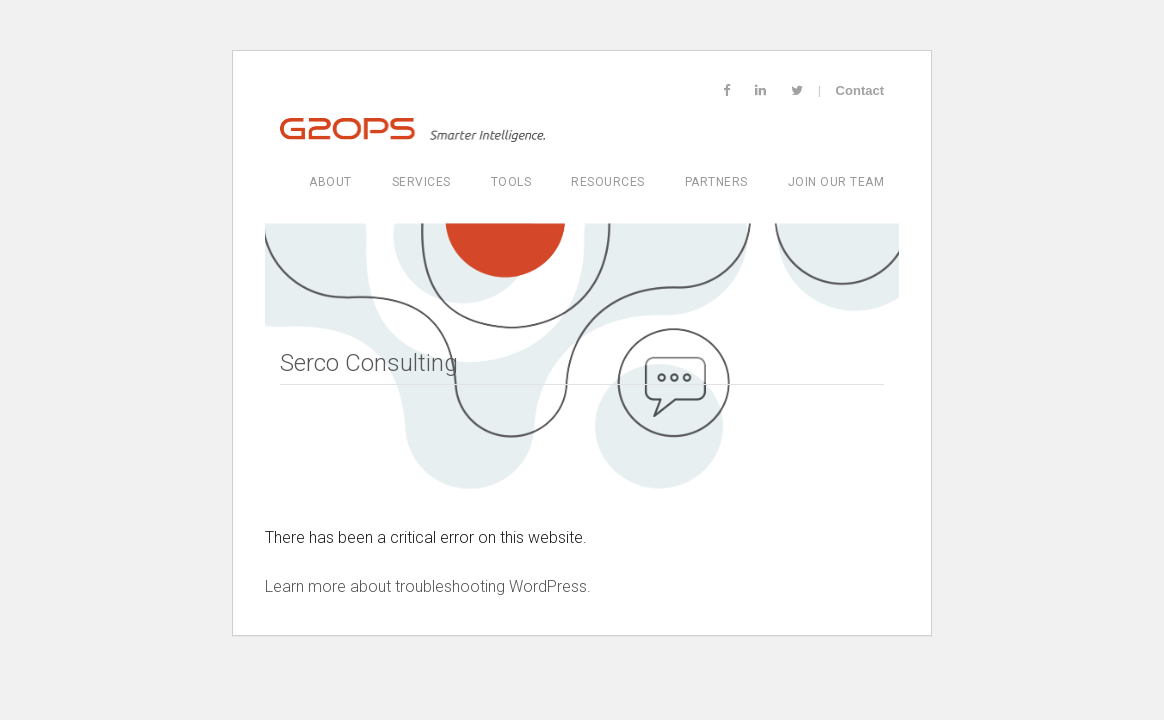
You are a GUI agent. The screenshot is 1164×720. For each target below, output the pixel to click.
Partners (716, 182)
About (330, 182)
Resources (608, 182)
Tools (511, 182)
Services (421, 182)
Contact (860, 90)
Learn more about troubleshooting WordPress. (428, 586)
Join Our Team (836, 182)
